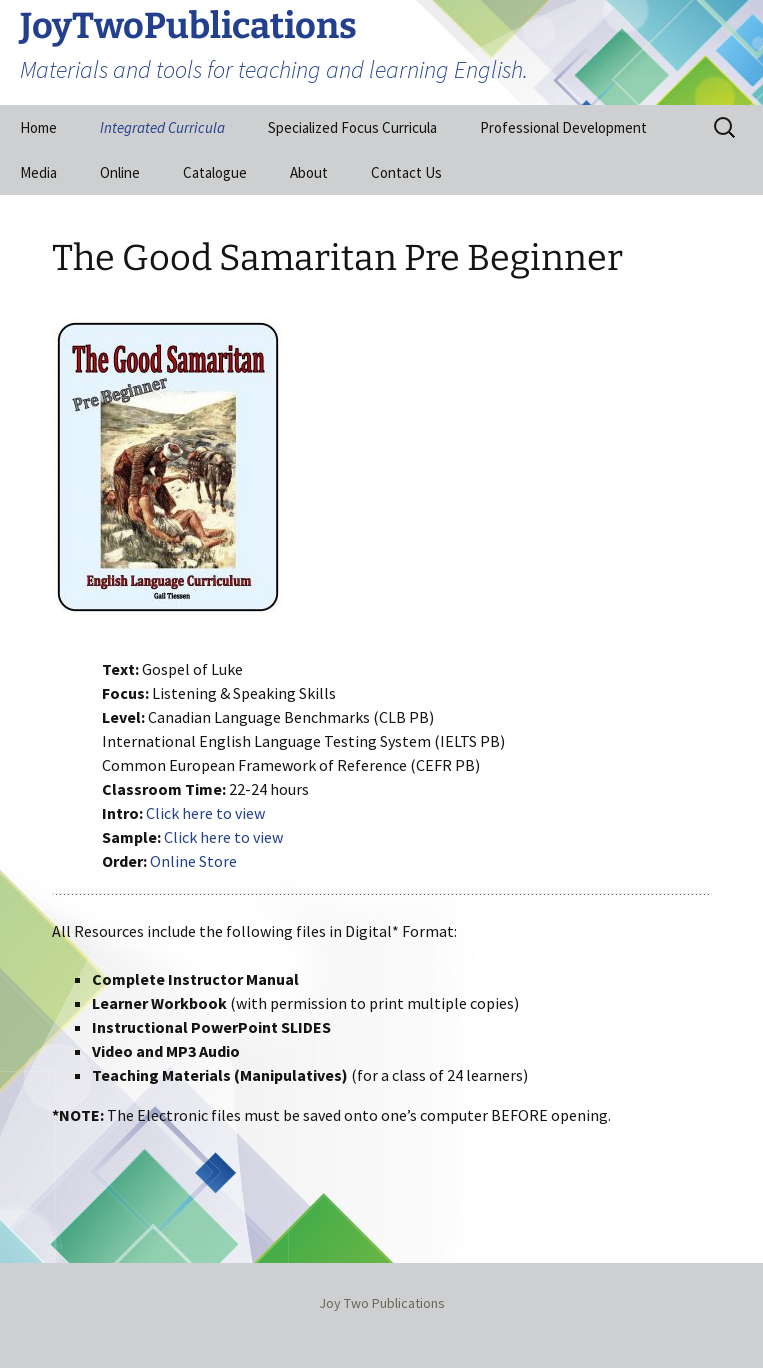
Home (38, 127)
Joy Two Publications (382, 1303)
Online (120, 172)
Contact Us (406, 172)
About (309, 172)
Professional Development (563, 127)
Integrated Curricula (162, 127)
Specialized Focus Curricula (352, 127)
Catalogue (215, 172)
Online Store (193, 861)
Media (38, 172)
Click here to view (205, 813)
